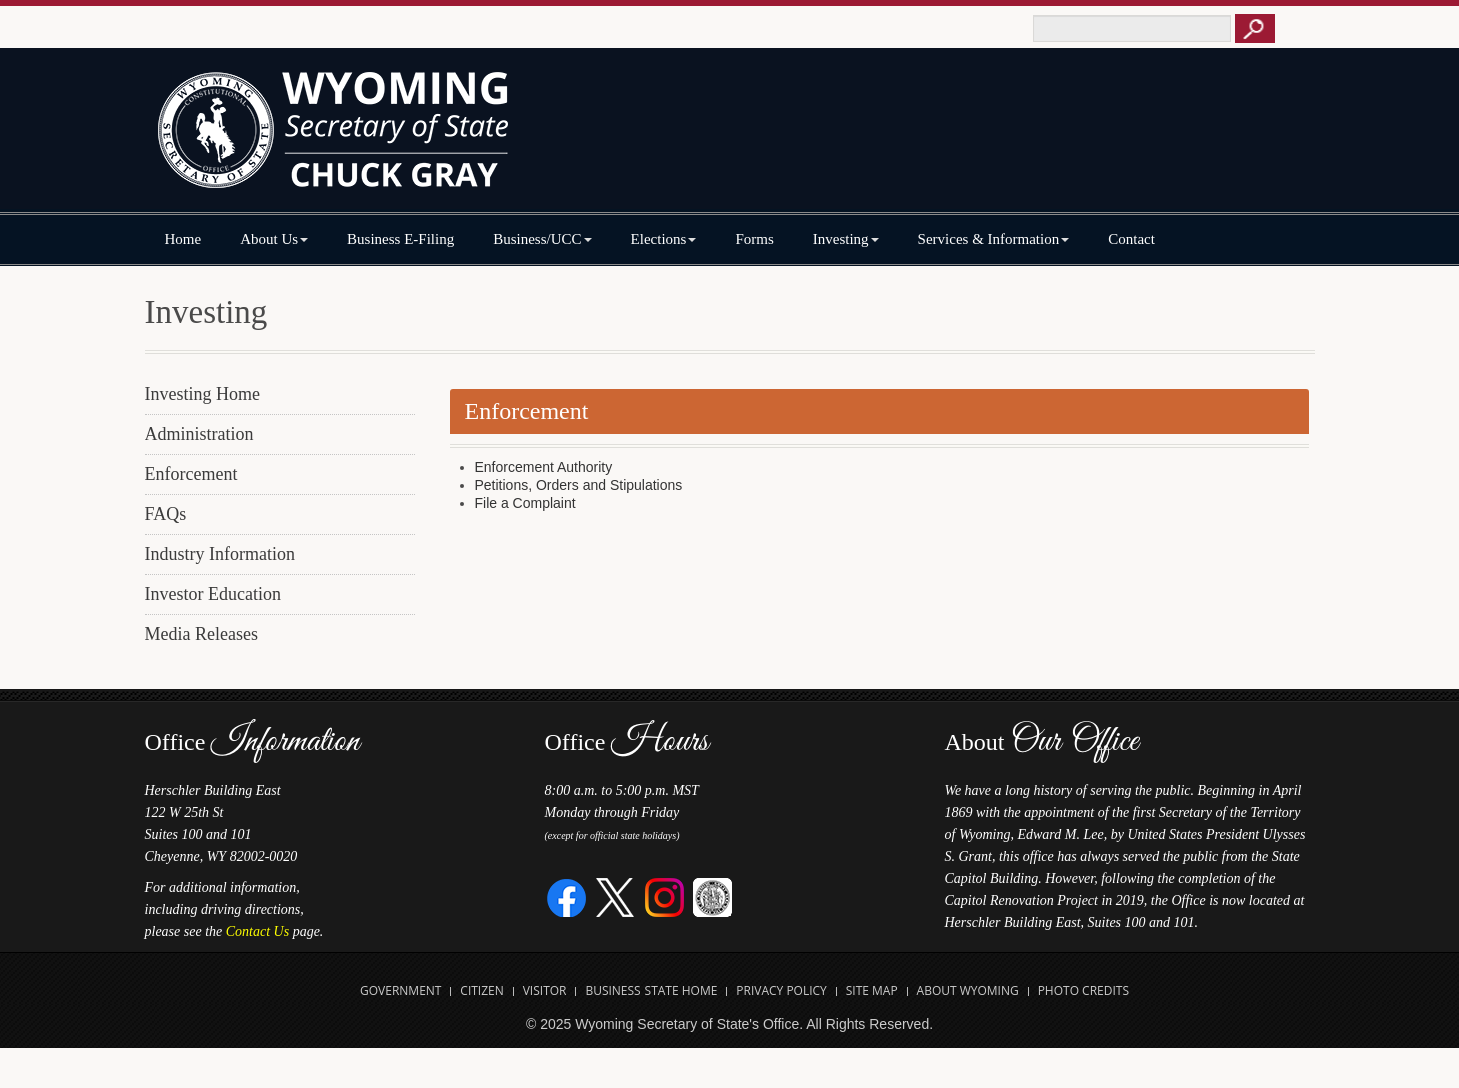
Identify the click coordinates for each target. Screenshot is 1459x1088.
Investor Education (213, 594)
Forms (754, 239)
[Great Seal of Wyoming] (712, 896)
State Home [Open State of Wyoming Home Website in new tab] (681, 990)
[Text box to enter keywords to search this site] (1132, 28)
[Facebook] (567, 896)
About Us (274, 239)
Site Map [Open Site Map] (872, 990)
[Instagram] (664, 896)
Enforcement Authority (544, 467)
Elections (664, 239)
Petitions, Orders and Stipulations (579, 485)
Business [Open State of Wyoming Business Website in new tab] (612, 990)
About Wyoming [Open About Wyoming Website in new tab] (968, 990)
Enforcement (191, 474)
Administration (199, 434)
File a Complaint (525, 503)
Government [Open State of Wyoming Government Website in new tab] (400, 990)
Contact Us (257, 931)
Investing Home (202, 394)
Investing (846, 239)
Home (183, 239)
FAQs (166, 514)
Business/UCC (542, 239)
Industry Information (220, 554)
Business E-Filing (400, 239)
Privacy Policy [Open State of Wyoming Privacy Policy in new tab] (781, 990)
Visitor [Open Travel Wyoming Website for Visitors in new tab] (545, 990)
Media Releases (201, 634)
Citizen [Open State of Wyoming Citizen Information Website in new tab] (481, 990)
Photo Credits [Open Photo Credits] (1083, 990)
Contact (1131, 239)
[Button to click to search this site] (1255, 28)
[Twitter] (615, 896)
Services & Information (994, 239)
